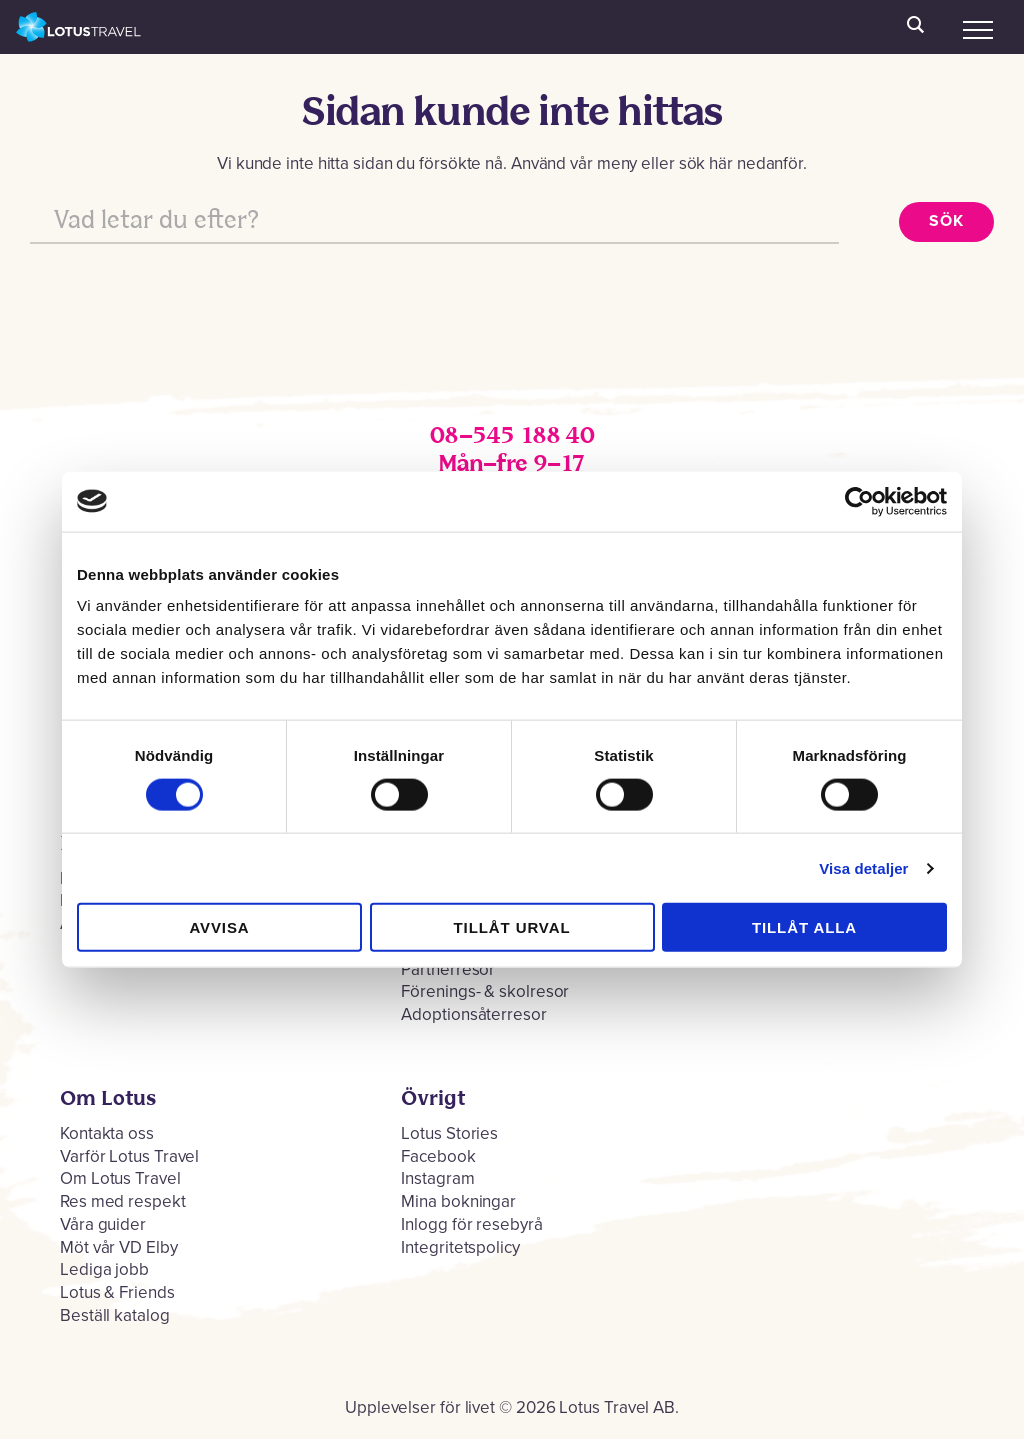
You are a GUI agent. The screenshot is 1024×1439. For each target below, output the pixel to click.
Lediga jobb (104, 1269)
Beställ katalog (115, 1315)
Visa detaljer (863, 867)
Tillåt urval (512, 927)
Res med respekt (123, 1201)
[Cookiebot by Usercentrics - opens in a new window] (859, 501)
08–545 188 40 (512, 436)
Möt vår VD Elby (119, 1247)
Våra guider (103, 1224)
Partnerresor (448, 969)
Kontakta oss (107, 1133)
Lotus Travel (79, 27)
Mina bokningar (458, 1201)
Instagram (437, 1178)
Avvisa (219, 927)
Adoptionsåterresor (473, 1014)
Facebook (438, 1156)
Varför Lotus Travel (129, 1156)
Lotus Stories (449, 1133)
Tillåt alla (804, 927)
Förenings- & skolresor (485, 991)
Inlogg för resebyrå (471, 1224)
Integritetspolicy (460, 1247)
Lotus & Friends (117, 1292)
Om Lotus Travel (120, 1178)
